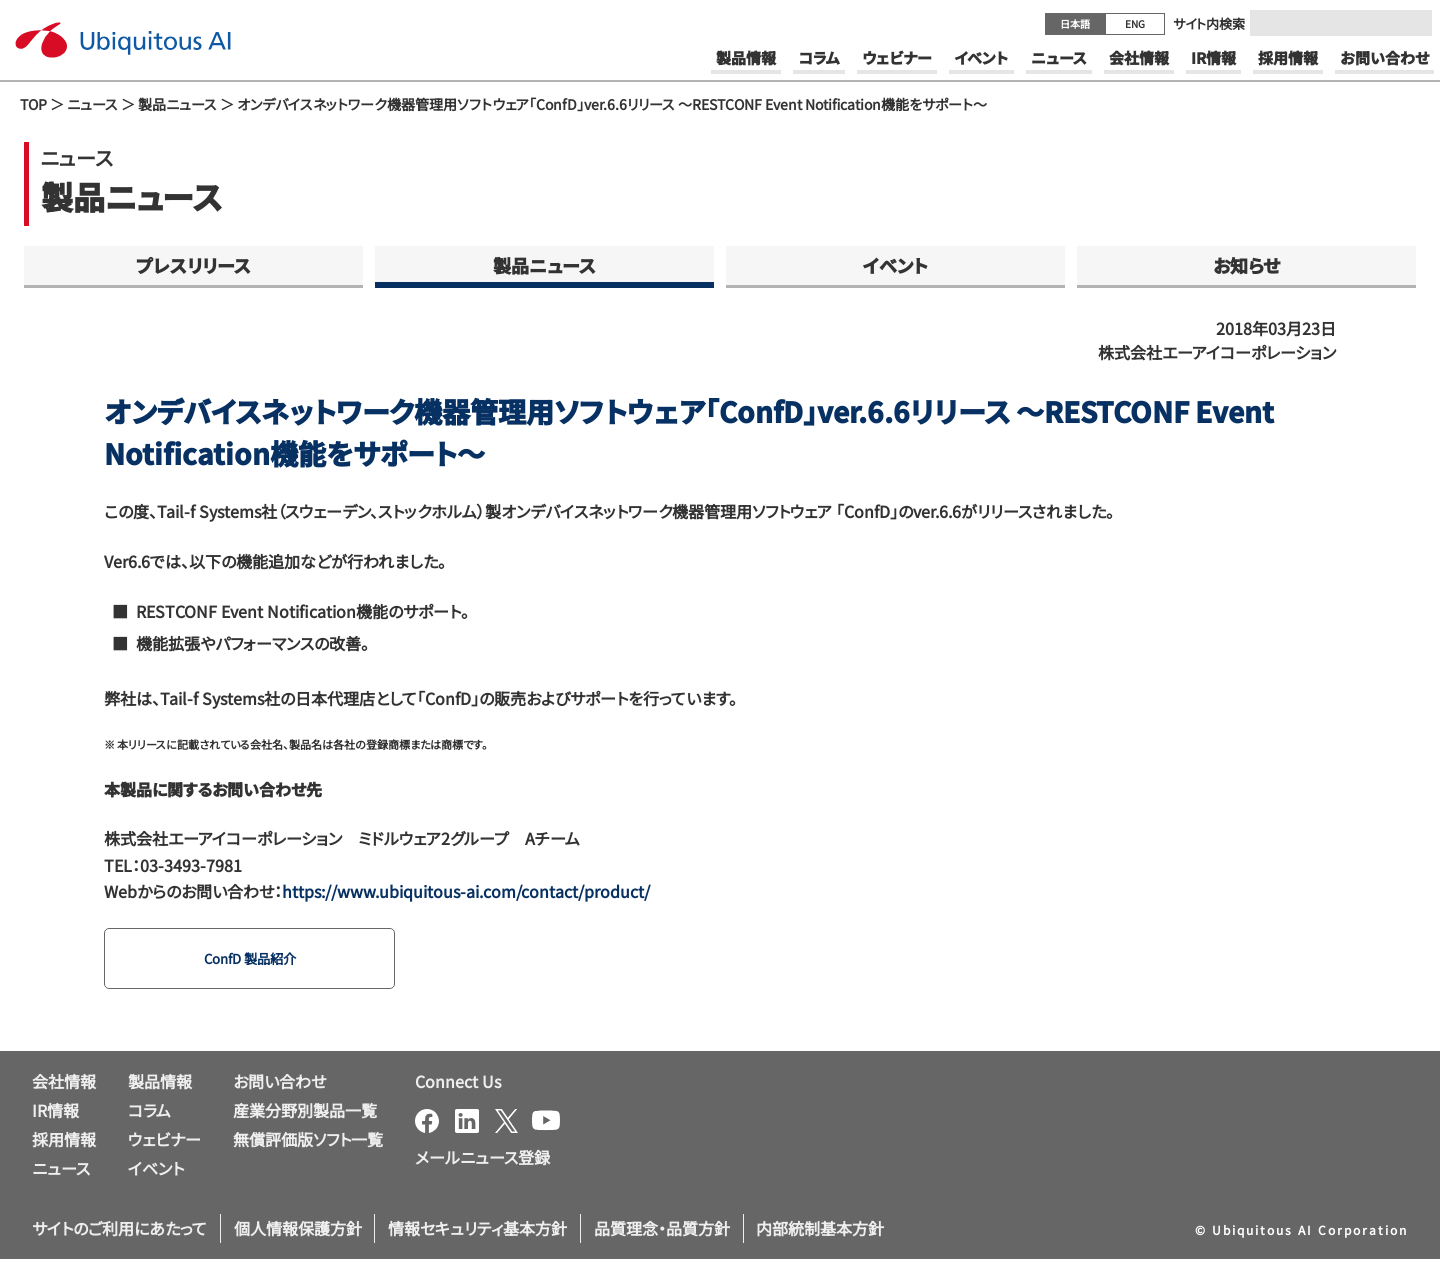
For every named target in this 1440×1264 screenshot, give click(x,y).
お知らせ (1246, 265)
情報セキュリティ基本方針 (477, 1233)
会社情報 (64, 1086)
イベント (895, 265)
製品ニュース (177, 104)
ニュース (92, 104)
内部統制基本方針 (820, 1233)
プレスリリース (193, 265)
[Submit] (1411, 23)
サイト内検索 (1209, 23)
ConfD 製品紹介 (261, 961)
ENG (1135, 23)
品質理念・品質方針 (662, 1233)
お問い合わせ (279, 1086)
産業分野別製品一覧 (305, 1115)
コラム (149, 1115)
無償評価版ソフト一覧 (308, 1143)
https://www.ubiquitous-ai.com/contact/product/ (466, 891)
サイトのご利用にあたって (119, 1233)
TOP (33, 104)
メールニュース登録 (482, 1162)
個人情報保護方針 (298, 1233)
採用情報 (64, 1143)
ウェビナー (164, 1143)
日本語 (1075, 23)
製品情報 (160, 1086)
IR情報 (55, 1115)
